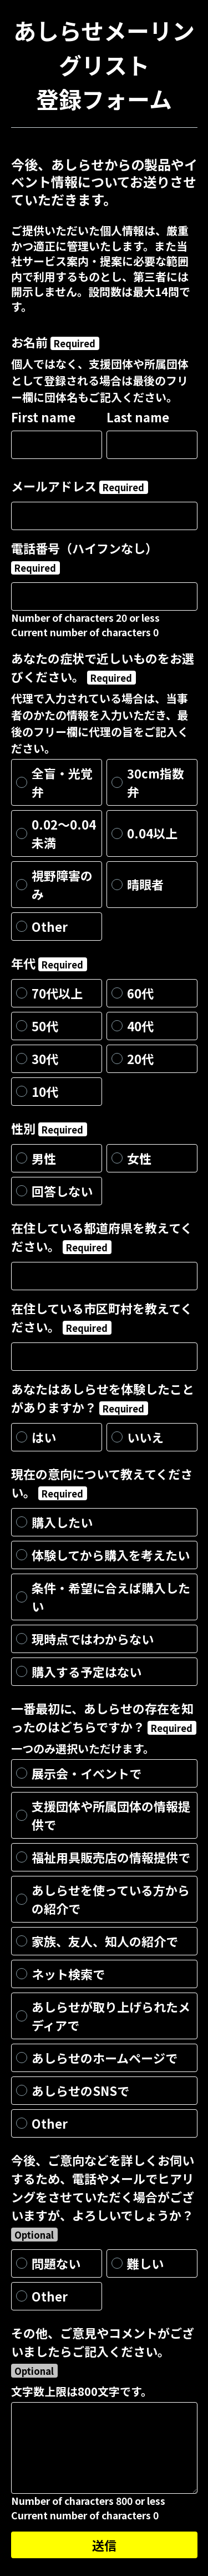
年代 (49, 963)
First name (43, 417)
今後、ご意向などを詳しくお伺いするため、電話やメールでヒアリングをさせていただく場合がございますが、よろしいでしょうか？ (102, 2196)
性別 (49, 1128)
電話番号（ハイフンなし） (84, 557)
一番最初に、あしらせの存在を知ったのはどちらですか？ (103, 1717)
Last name (137, 417)
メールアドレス (79, 486)
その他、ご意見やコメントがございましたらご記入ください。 (102, 2351)
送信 (104, 2545)
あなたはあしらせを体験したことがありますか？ (102, 1398)
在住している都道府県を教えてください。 (101, 1237)
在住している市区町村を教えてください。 (101, 1317)
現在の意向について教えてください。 (101, 1483)
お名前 (55, 342)
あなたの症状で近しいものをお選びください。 (102, 667)
